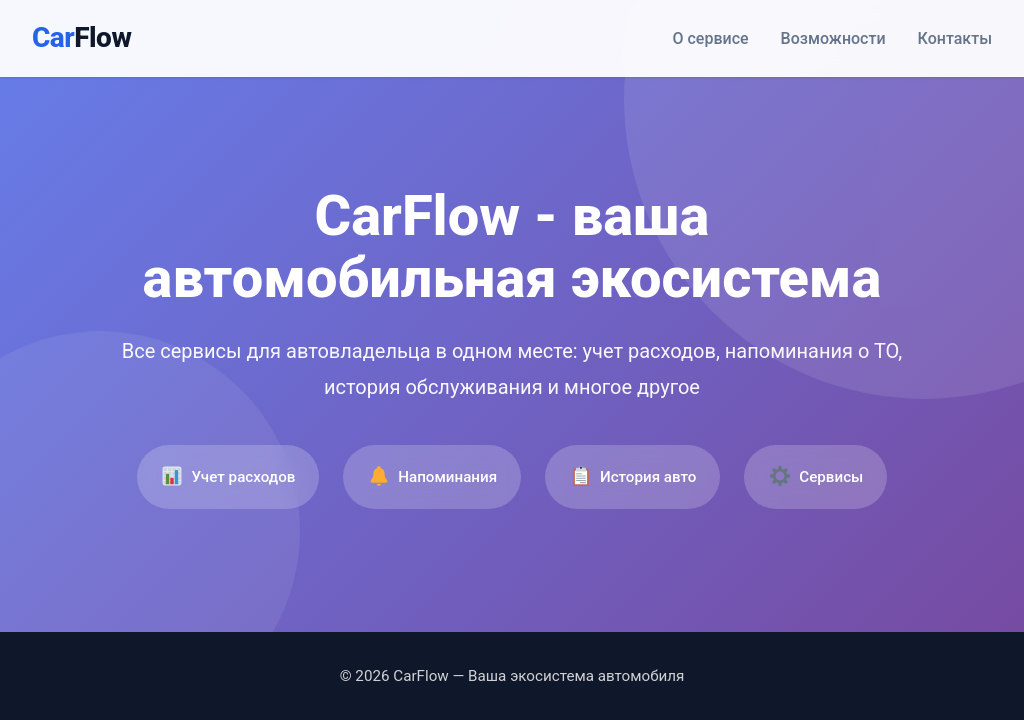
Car (81, 37)
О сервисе (711, 38)
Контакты (955, 38)
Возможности (833, 38)
